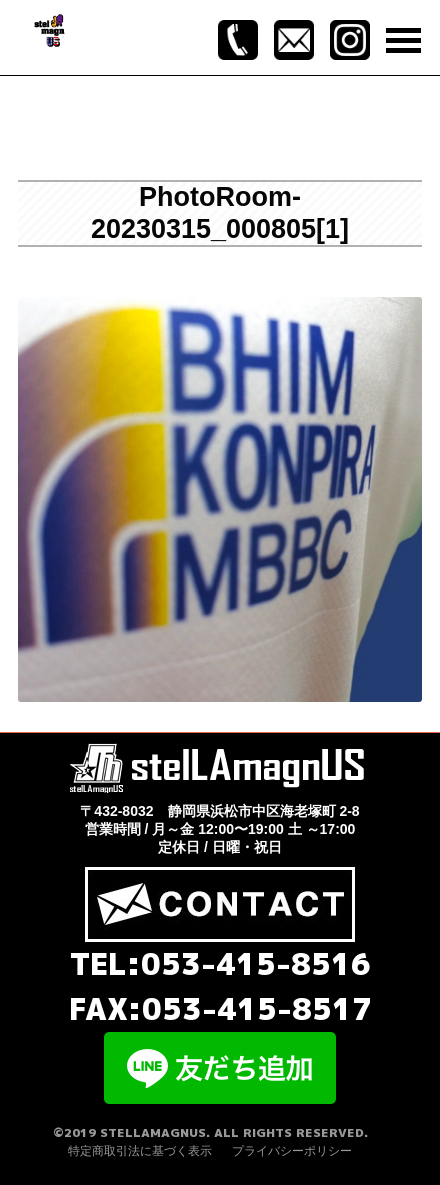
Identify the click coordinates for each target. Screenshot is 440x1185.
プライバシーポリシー (292, 1151)
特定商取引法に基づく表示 (140, 1151)
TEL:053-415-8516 (220, 964)
